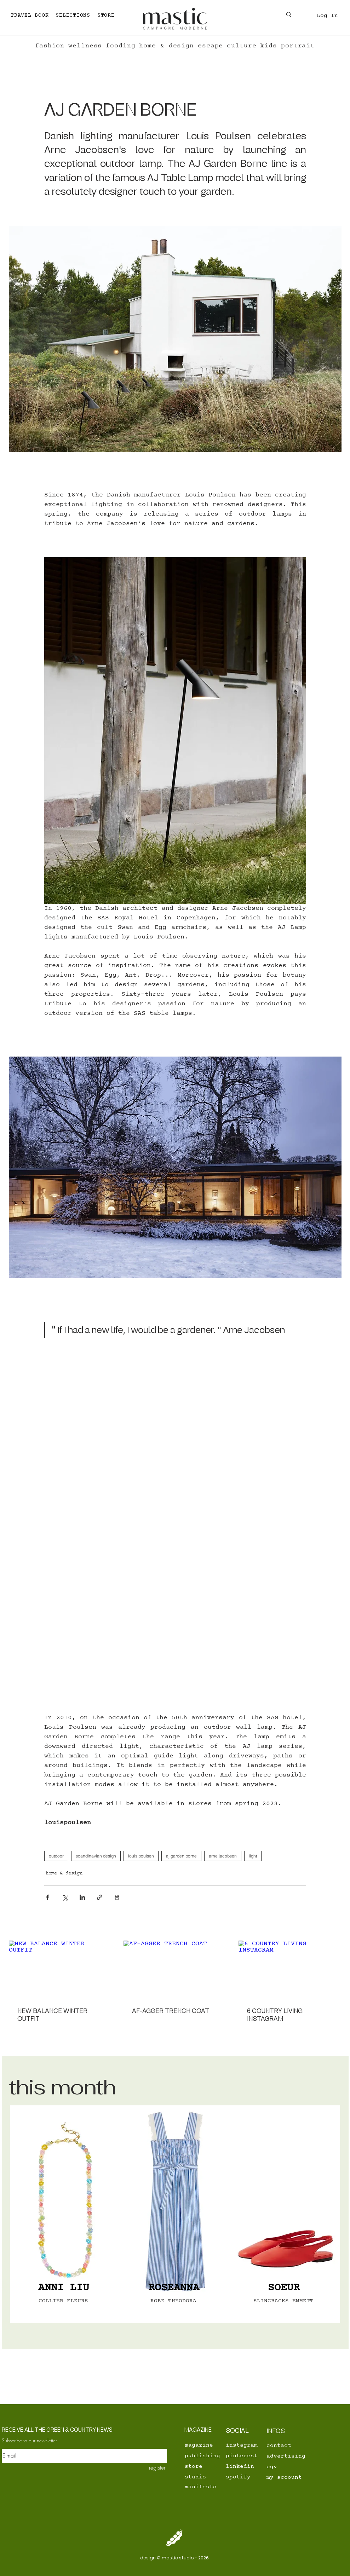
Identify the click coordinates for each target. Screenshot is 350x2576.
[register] (152, 2467)
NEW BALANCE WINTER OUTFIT (52, 2015)
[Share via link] (99, 1897)
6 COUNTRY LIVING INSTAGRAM (275, 2015)
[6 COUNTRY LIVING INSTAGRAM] (290, 1969)
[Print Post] (117, 1897)
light (253, 1856)
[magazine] (201, 2445)
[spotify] (242, 2477)
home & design (64, 1873)
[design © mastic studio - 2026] (175, 2558)
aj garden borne (181, 1856)
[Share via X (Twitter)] (65, 1897)
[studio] (209, 2477)
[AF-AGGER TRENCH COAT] (175, 1970)
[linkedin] (242, 2466)
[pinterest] (242, 2455)
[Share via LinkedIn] (82, 1897)
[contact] (282, 2445)
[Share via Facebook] (47, 1897)
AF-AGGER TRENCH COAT (170, 2011)
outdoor (56, 1856)
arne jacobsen (223, 1856)
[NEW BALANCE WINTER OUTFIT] (60, 1969)
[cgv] (290, 2466)
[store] (209, 2466)
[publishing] (209, 2455)
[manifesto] (209, 2486)
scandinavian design (96, 1856)
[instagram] (243, 2445)
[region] (65, 2214)
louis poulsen (141, 1856)
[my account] (290, 2477)
